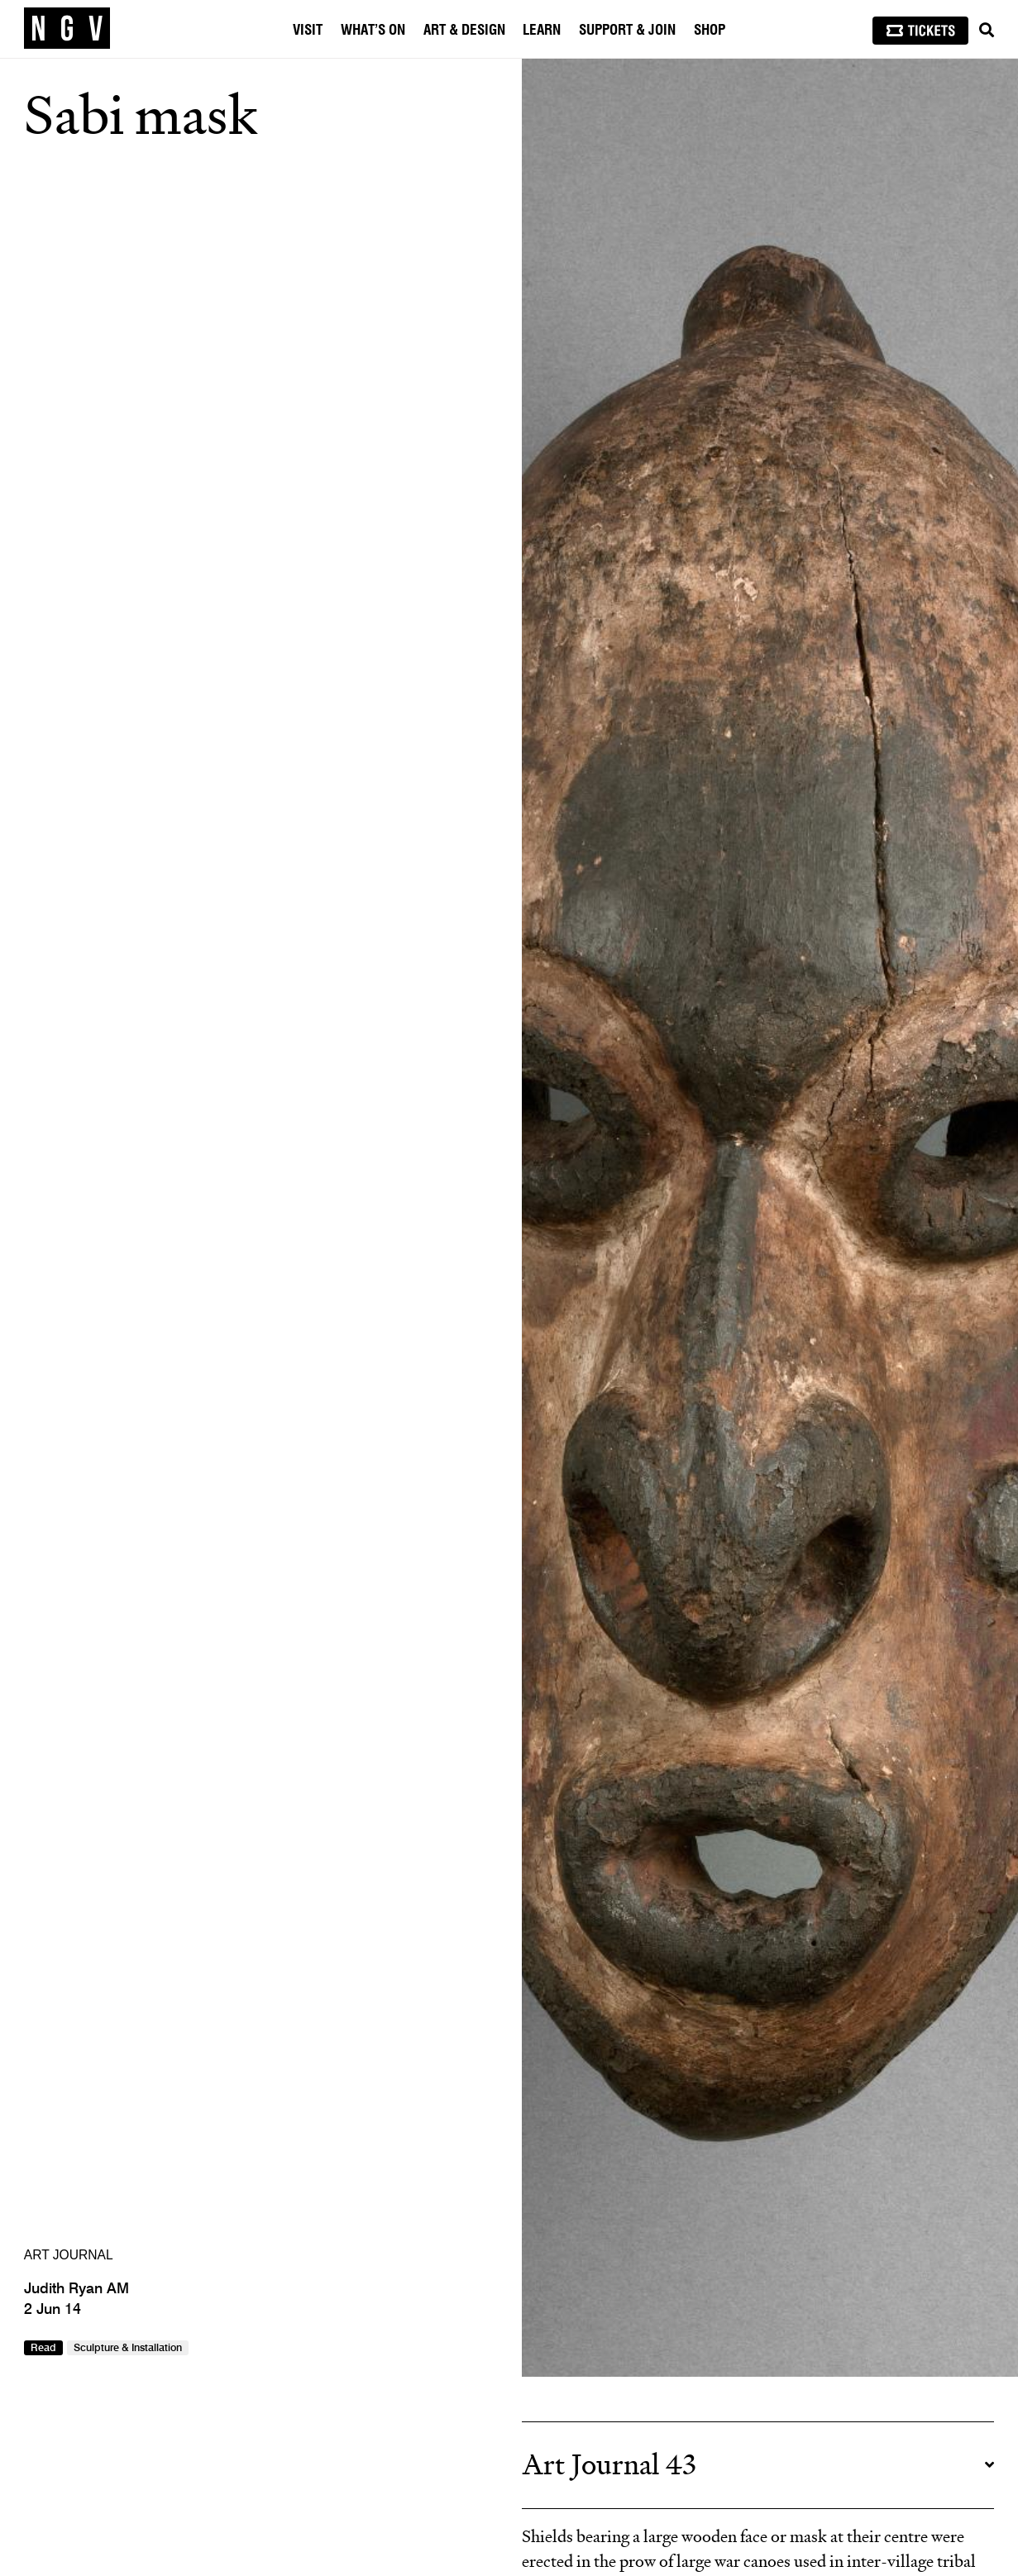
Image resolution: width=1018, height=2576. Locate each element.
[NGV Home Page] (67, 29)
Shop (709, 30)
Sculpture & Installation (128, 2348)
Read (43, 2348)
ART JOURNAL (68, 2255)
